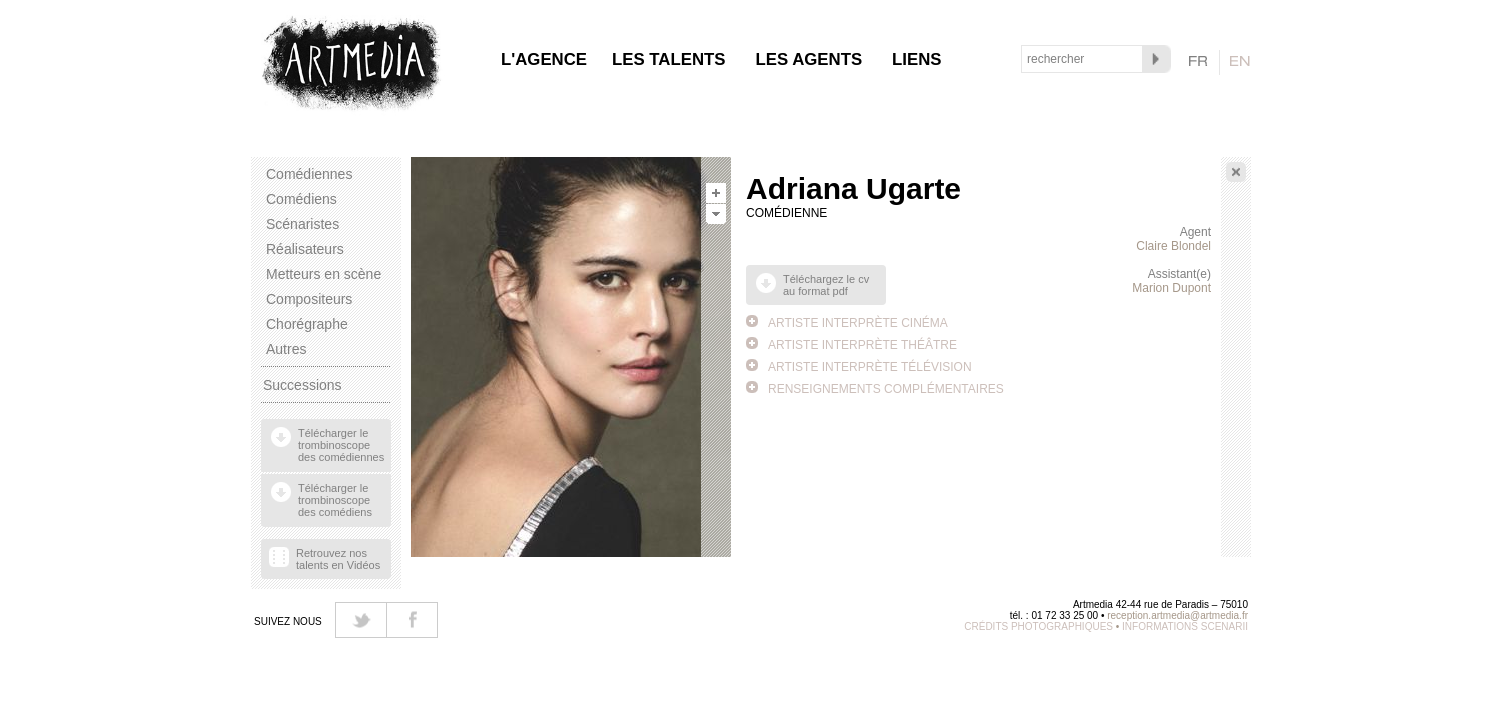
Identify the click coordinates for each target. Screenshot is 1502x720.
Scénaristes (302, 224)
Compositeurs (309, 299)
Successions (302, 385)
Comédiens (301, 199)
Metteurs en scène (323, 274)
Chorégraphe (307, 324)
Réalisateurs (305, 249)
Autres (286, 349)
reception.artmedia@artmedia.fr (1177, 615)
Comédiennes (309, 174)
